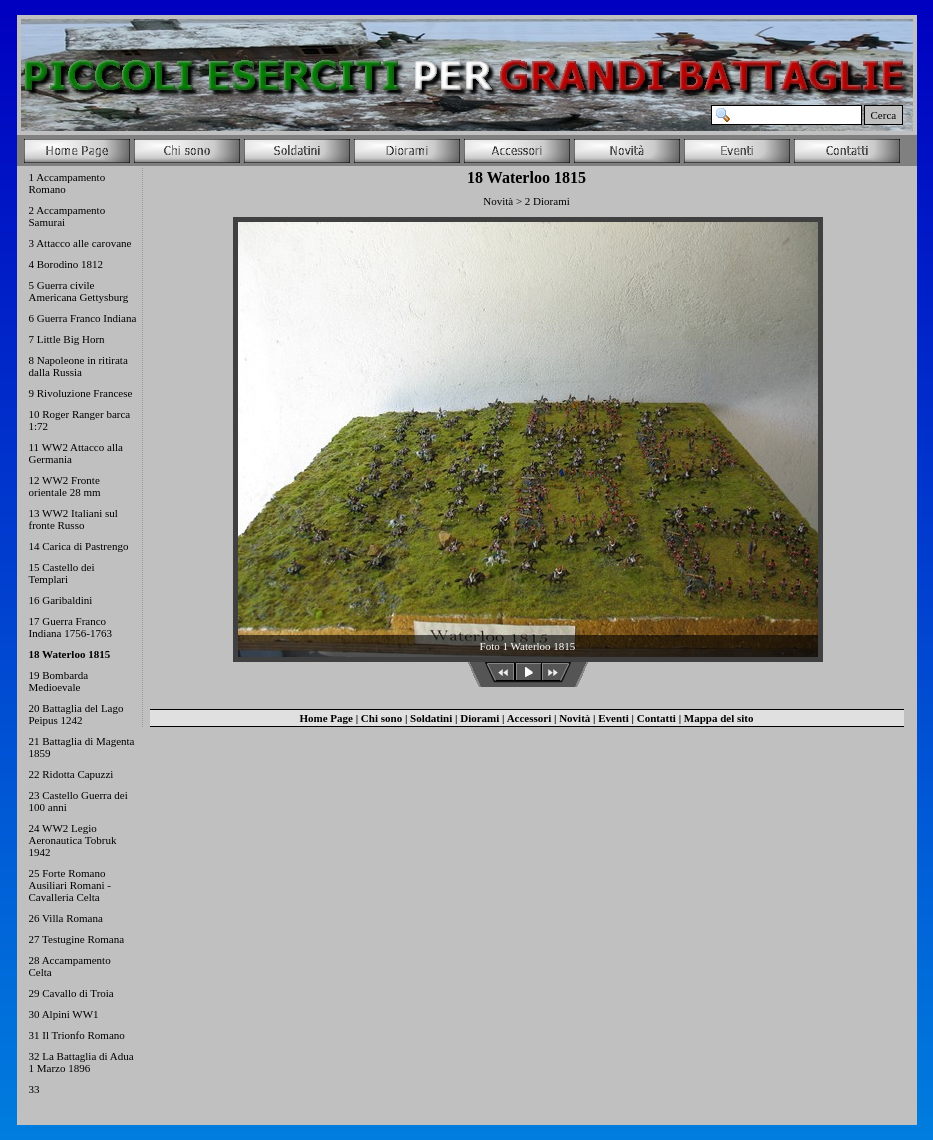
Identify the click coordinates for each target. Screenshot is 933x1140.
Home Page (325, 718)
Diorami (479, 718)
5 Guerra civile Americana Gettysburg (79, 291)
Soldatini (431, 718)
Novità (574, 718)
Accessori (529, 718)
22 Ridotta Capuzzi (71, 774)
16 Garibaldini (61, 600)
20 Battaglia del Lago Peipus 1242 (76, 714)
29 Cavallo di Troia (71, 993)
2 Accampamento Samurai (67, 216)
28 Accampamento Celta (70, 966)
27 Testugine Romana (77, 939)
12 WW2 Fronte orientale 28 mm (65, 486)
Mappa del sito (719, 718)
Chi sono (381, 718)
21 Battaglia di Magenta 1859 (82, 747)
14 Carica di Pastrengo (79, 546)
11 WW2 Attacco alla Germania (76, 453)
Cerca (884, 115)
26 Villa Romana (66, 918)
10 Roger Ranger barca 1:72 (80, 420)
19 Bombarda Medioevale (59, 681)
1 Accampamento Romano (67, 183)
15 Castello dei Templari (62, 573)
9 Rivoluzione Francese (81, 393)
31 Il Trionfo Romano (77, 1035)
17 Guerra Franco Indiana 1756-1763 (70, 627)
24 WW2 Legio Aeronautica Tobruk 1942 (73, 840)
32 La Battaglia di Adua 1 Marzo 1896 (81, 1062)
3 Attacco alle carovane (80, 243)
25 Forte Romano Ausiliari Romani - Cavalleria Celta (70, 885)
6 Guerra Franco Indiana (83, 318)
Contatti (656, 718)
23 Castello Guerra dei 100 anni (78, 801)
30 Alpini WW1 (64, 1014)
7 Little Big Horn (67, 339)
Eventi (613, 718)
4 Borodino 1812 (66, 264)
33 (34, 1089)
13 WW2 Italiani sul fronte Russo (73, 519)
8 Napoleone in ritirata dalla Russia (78, 366)
